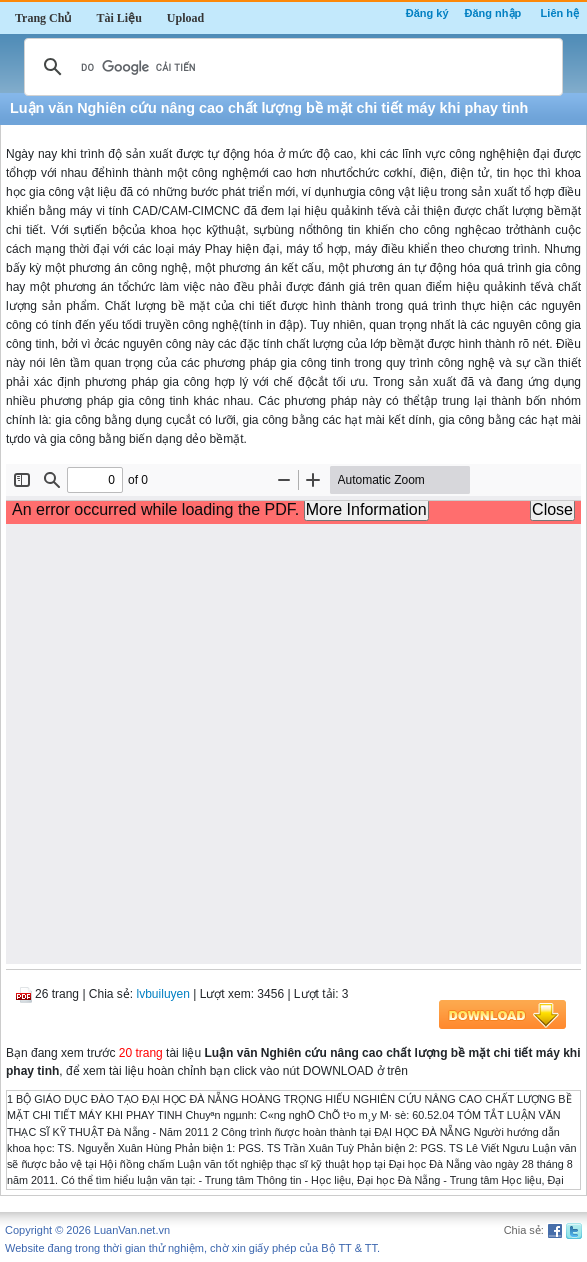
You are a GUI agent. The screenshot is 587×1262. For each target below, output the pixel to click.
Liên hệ (560, 13)
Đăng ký (427, 13)
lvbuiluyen (163, 994)
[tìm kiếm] (290, 67)
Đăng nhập (493, 13)
